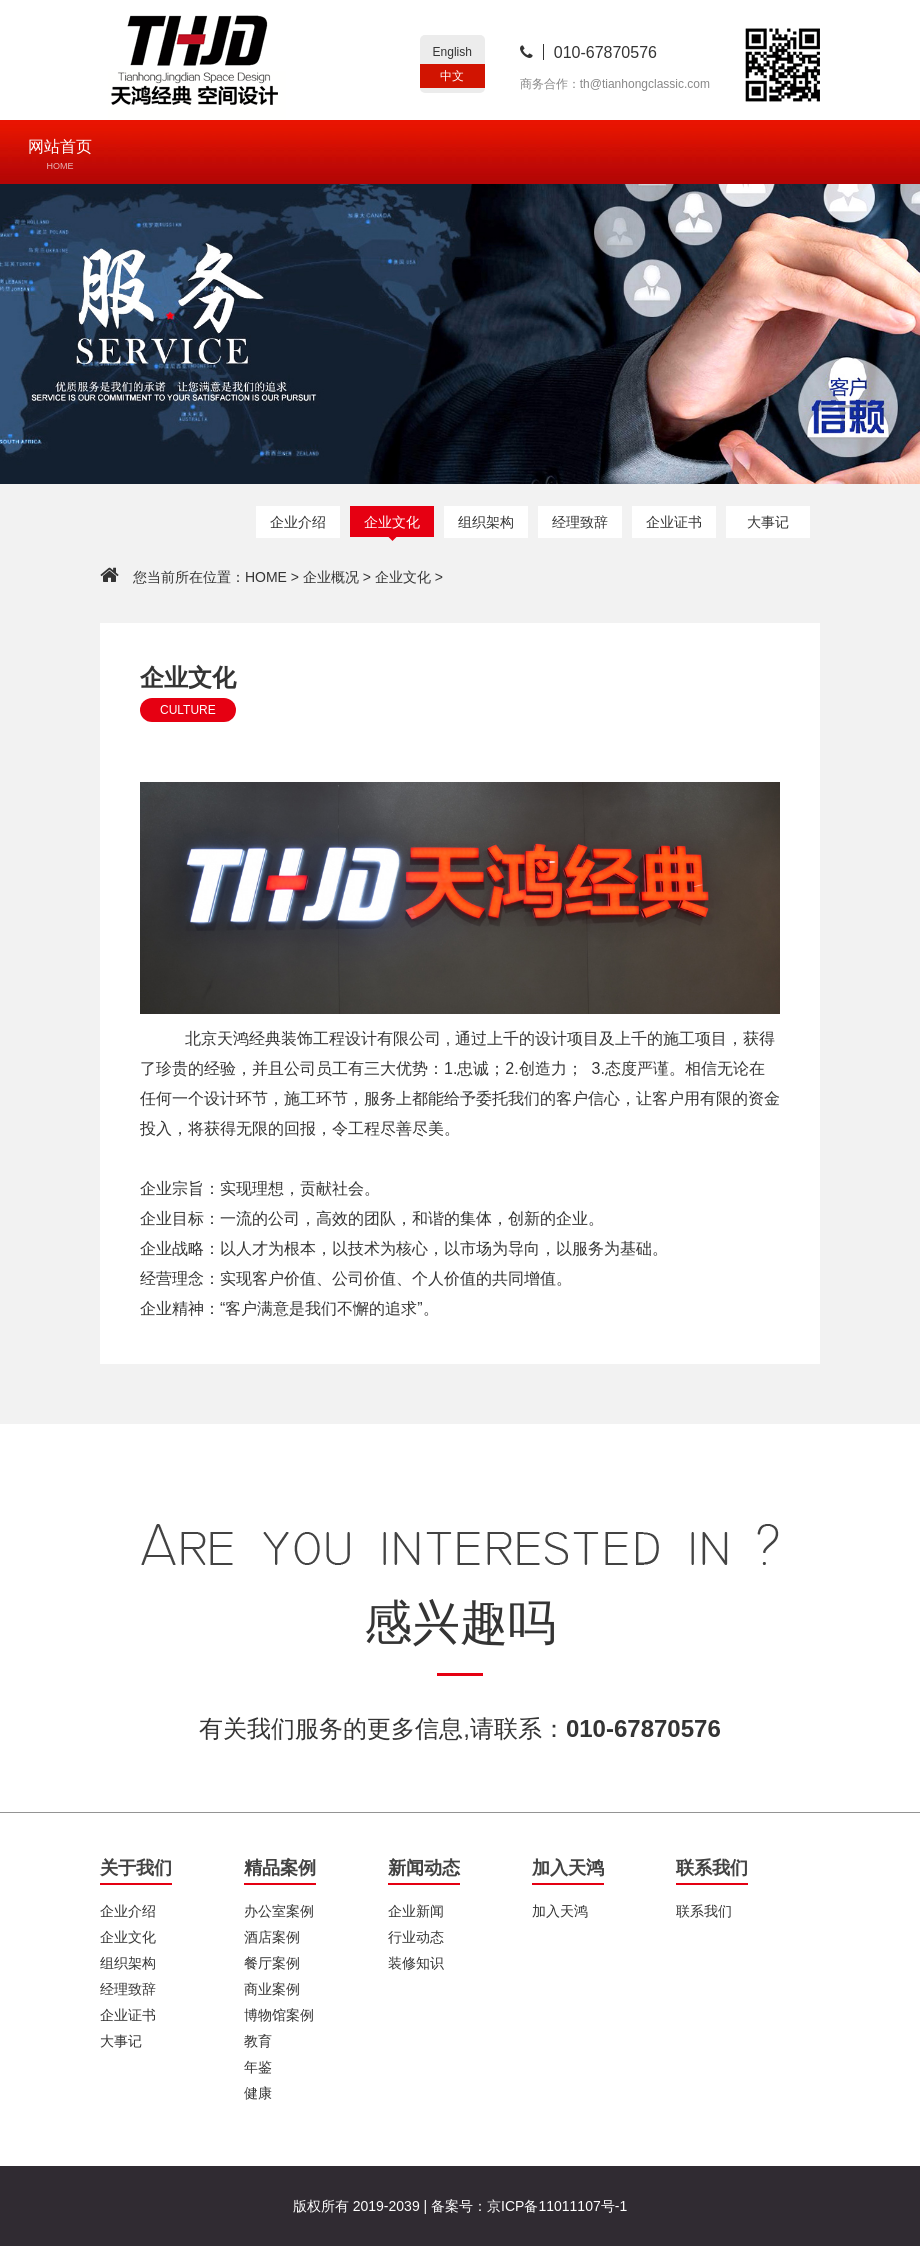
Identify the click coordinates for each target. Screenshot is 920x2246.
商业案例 (272, 1989)
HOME (266, 577)
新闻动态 (424, 1868)
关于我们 (136, 1868)
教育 (258, 2041)
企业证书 (674, 522)
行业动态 (416, 1937)
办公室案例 (279, 1911)
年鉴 (258, 2067)
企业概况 (331, 577)
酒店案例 (272, 1937)
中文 (452, 76)
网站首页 (60, 155)
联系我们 (712, 1868)
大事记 (768, 522)
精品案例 (280, 1868)
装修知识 (416, 1963)
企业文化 (392, 522)
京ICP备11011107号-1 (557, 2206)
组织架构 (486, 522)
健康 (258, 2093)
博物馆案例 (279, 2015)
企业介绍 (298, 522)
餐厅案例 (272, 1963)
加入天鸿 (568, 1868)
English (452, 52)
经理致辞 (580, 522)
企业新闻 (416, 1911)
